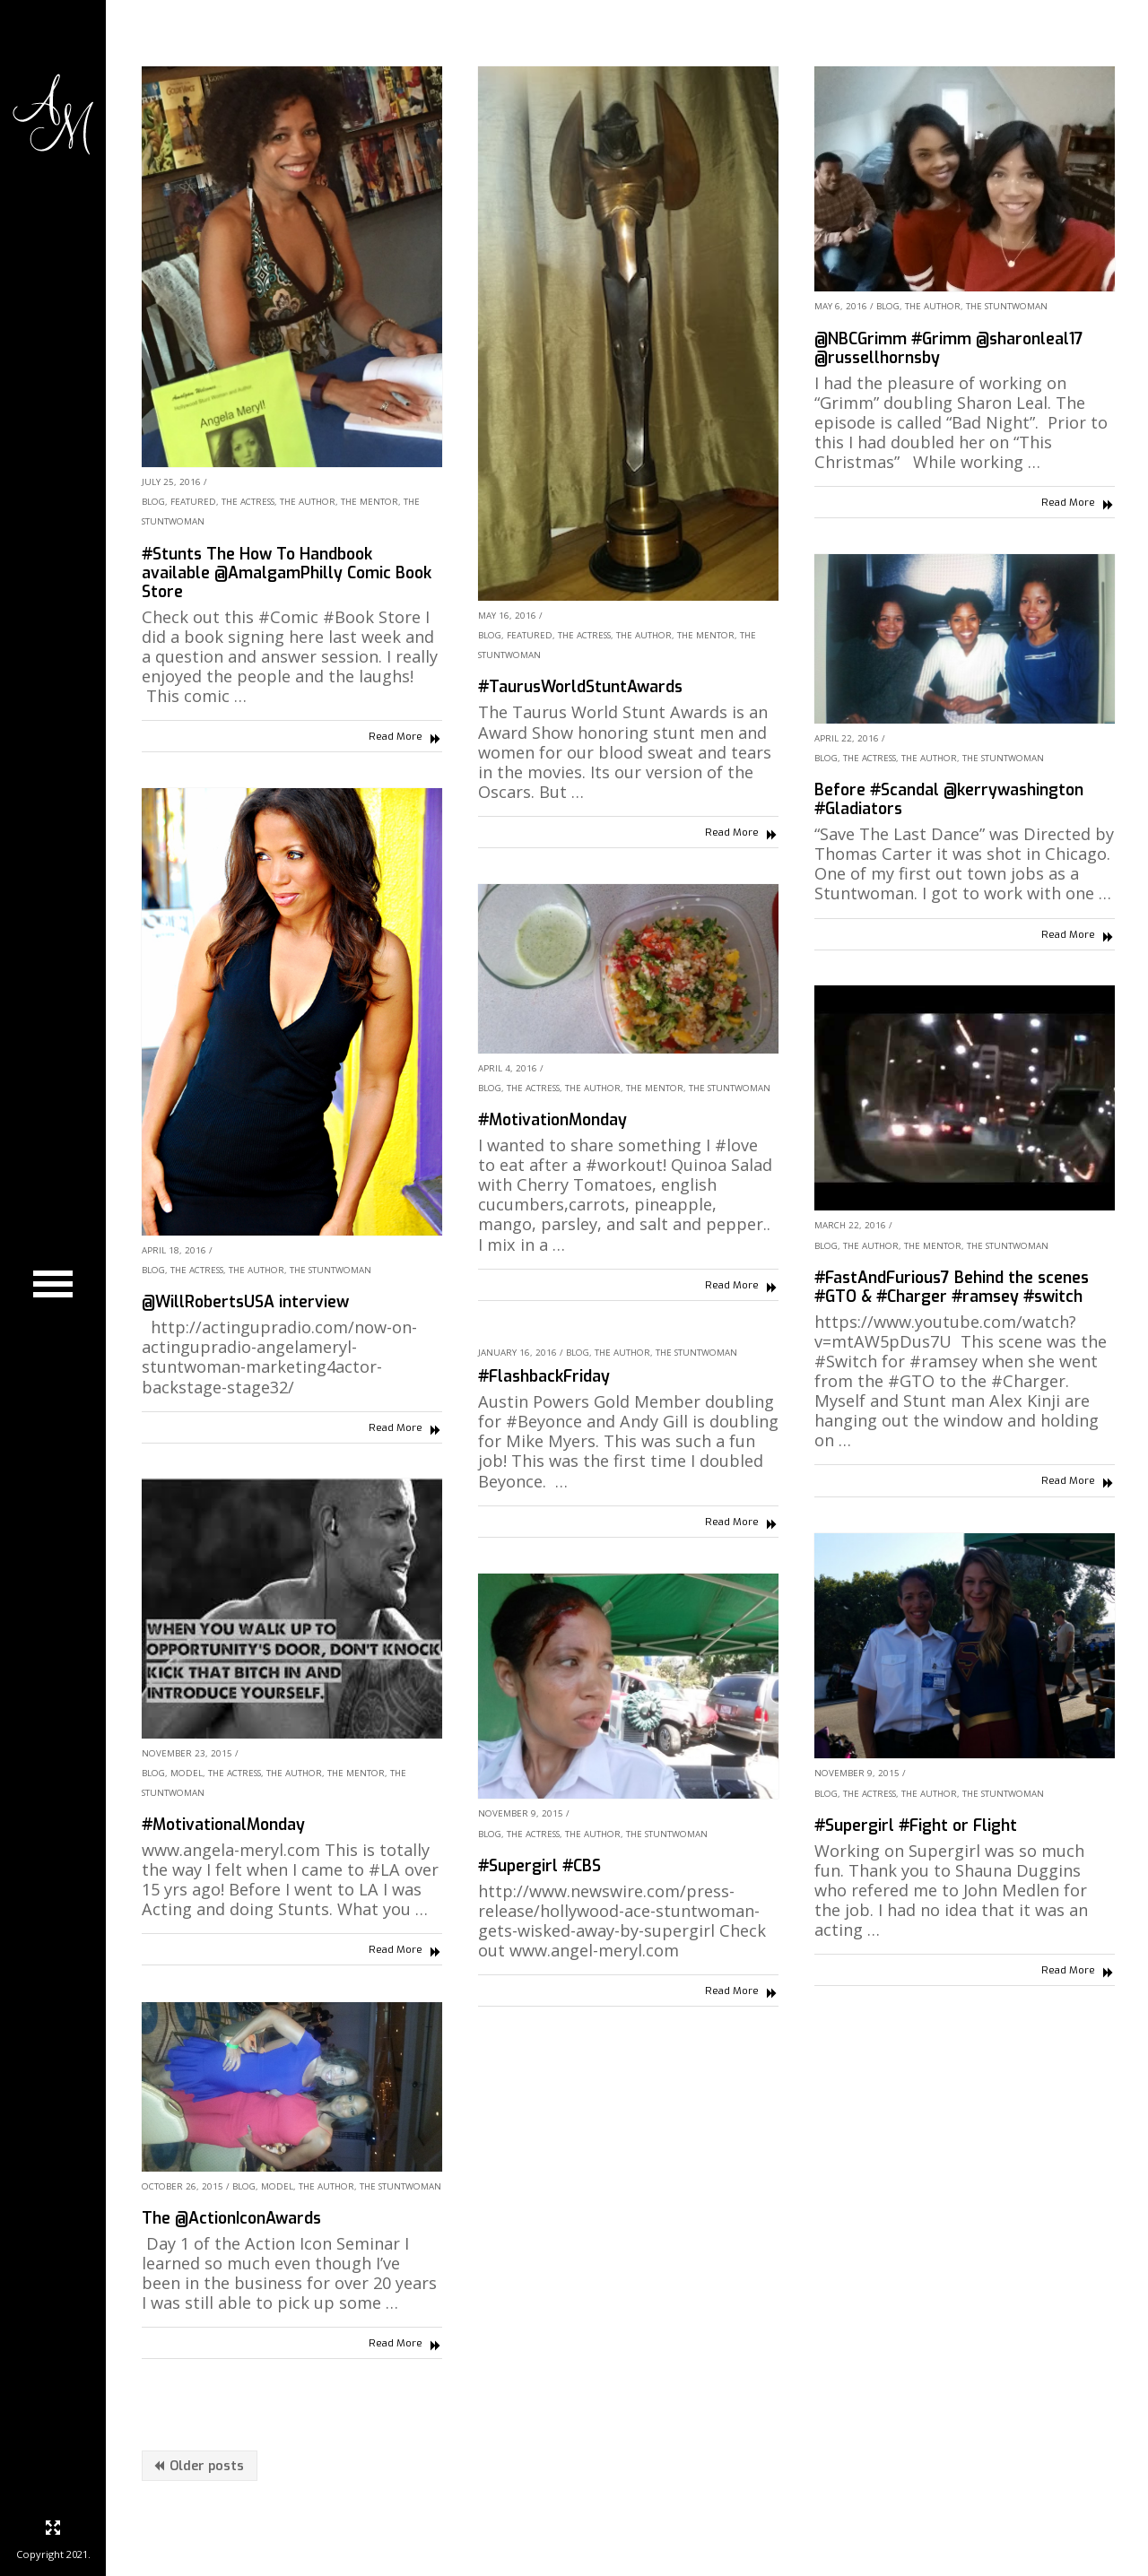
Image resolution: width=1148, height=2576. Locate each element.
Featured (193, 501)
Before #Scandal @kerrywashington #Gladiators (948, 799)
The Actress (248, 501)
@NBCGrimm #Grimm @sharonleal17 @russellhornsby (948, 348)
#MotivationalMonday (223, 1824)
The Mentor (369, 501)
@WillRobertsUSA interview (245, 1302)
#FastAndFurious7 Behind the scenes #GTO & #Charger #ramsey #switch (951, 1287)
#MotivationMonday (552, 1120)
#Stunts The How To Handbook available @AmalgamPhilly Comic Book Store (286, 573)
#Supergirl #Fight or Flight (915, 1825)
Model (186, 1773)
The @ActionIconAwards (231, 2218)
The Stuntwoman (1007, 306)
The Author (307, 501)
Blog (153, 501)
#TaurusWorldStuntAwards (580, 687)
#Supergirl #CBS (539, 1866)
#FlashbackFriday (544, 1376)
